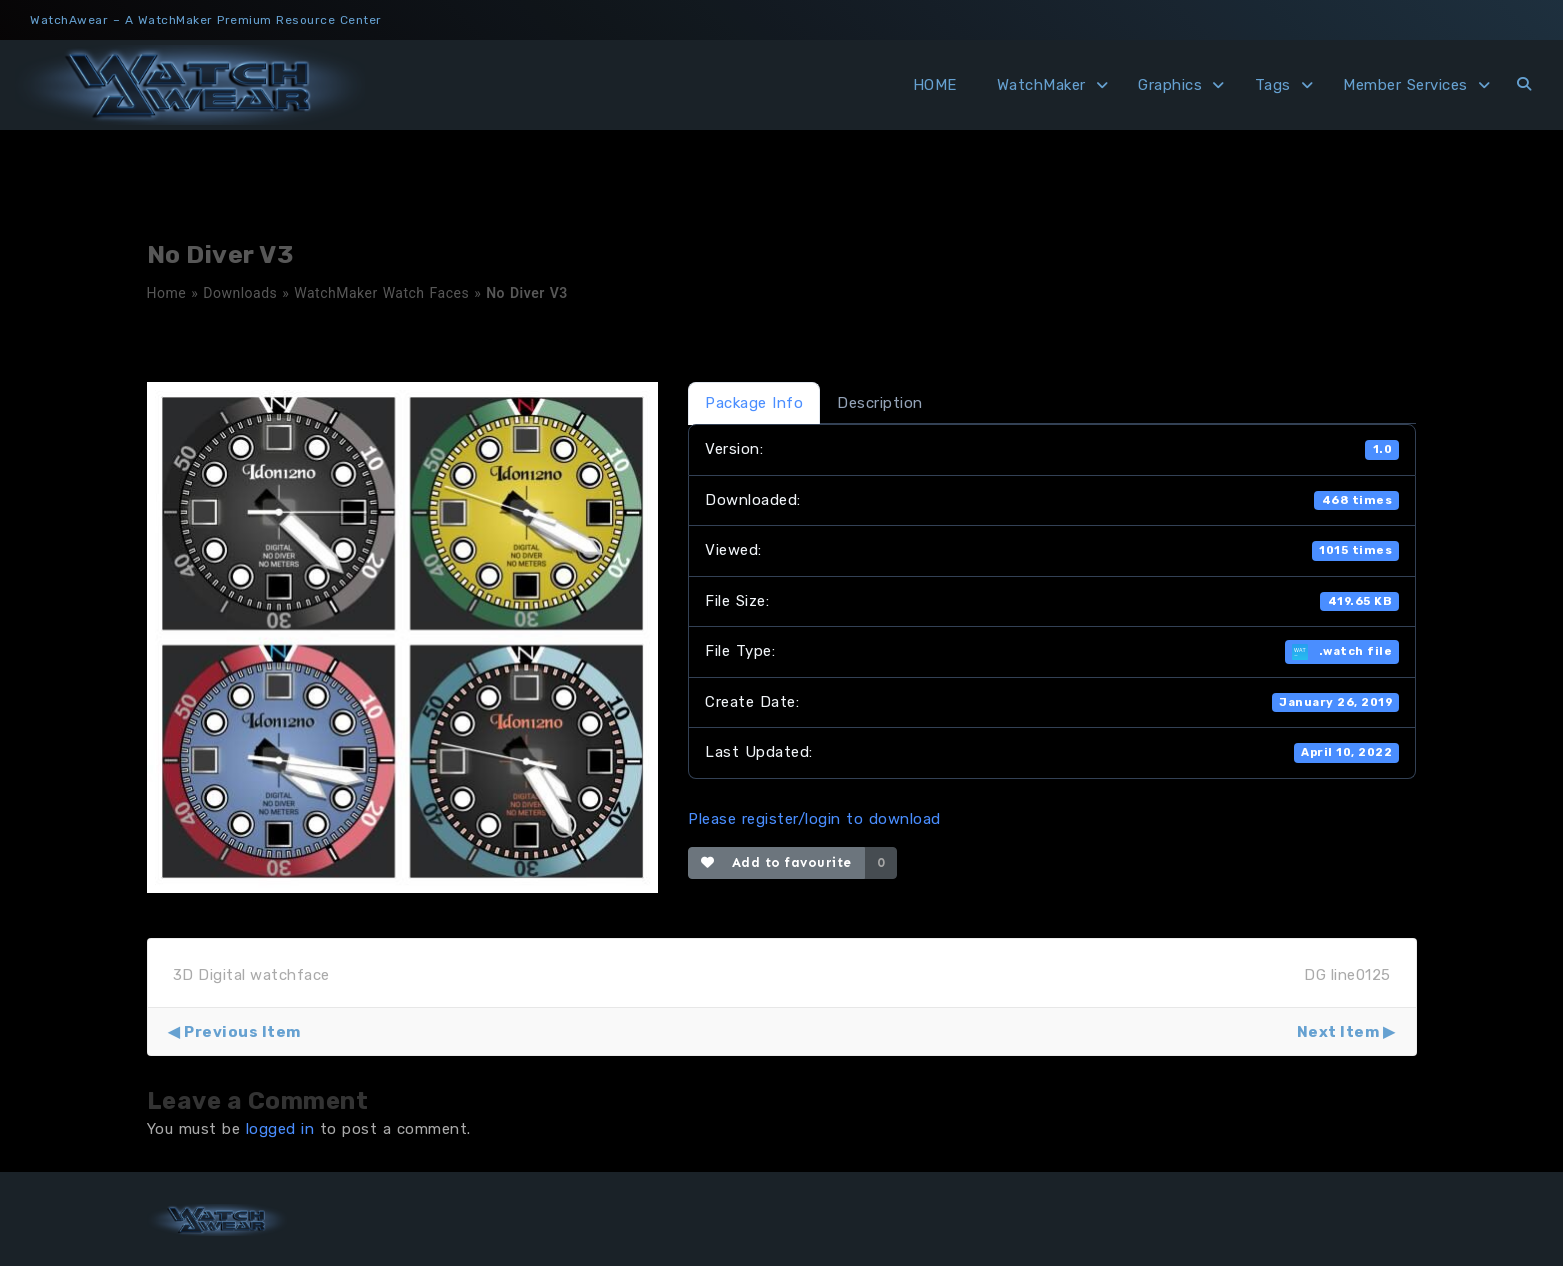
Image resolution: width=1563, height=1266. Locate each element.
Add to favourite (776, 862)
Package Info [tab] (754, 403)
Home (167, 293)
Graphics (1170, 85)
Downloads (240, 293)
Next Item (1338, 1032)
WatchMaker (1041, 85)
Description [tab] (880, 403)
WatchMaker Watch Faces (381, 293)
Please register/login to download (814, 819)
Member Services (1405, 85)
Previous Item (242, 1032)
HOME (935, 85)
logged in (280, 1129)
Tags (1273, 85)
